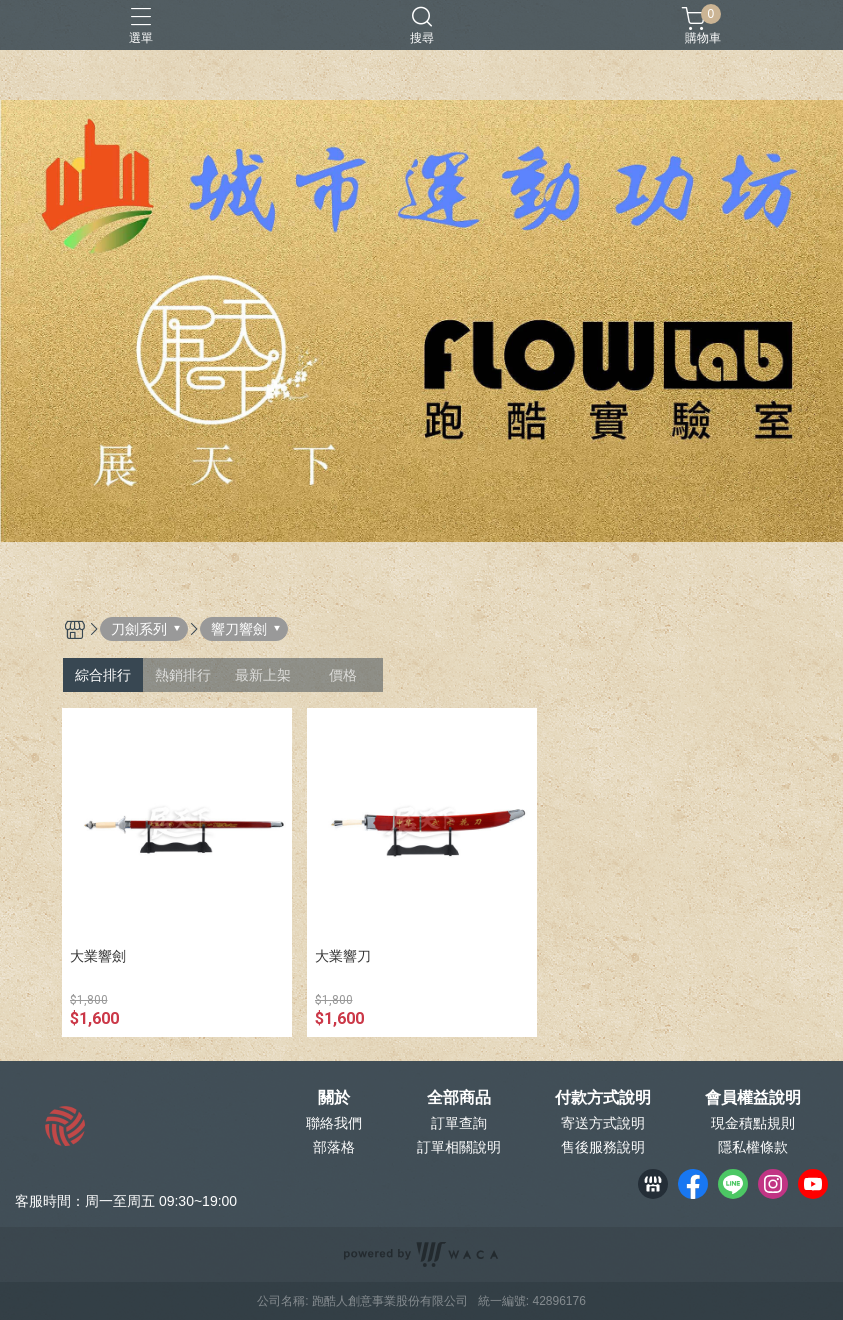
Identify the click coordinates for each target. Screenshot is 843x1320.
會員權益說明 (753, 1098)
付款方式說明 (603, 1098)
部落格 (334, 1147)
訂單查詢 (459, 1123)
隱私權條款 (753, 1147)
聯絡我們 (334, 1123)
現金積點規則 (753, 1123)
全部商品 (459, 1098)
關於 (334, 1098)
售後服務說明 (603, 1147)
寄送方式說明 (603, 1123)
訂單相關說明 (459, 1147)
